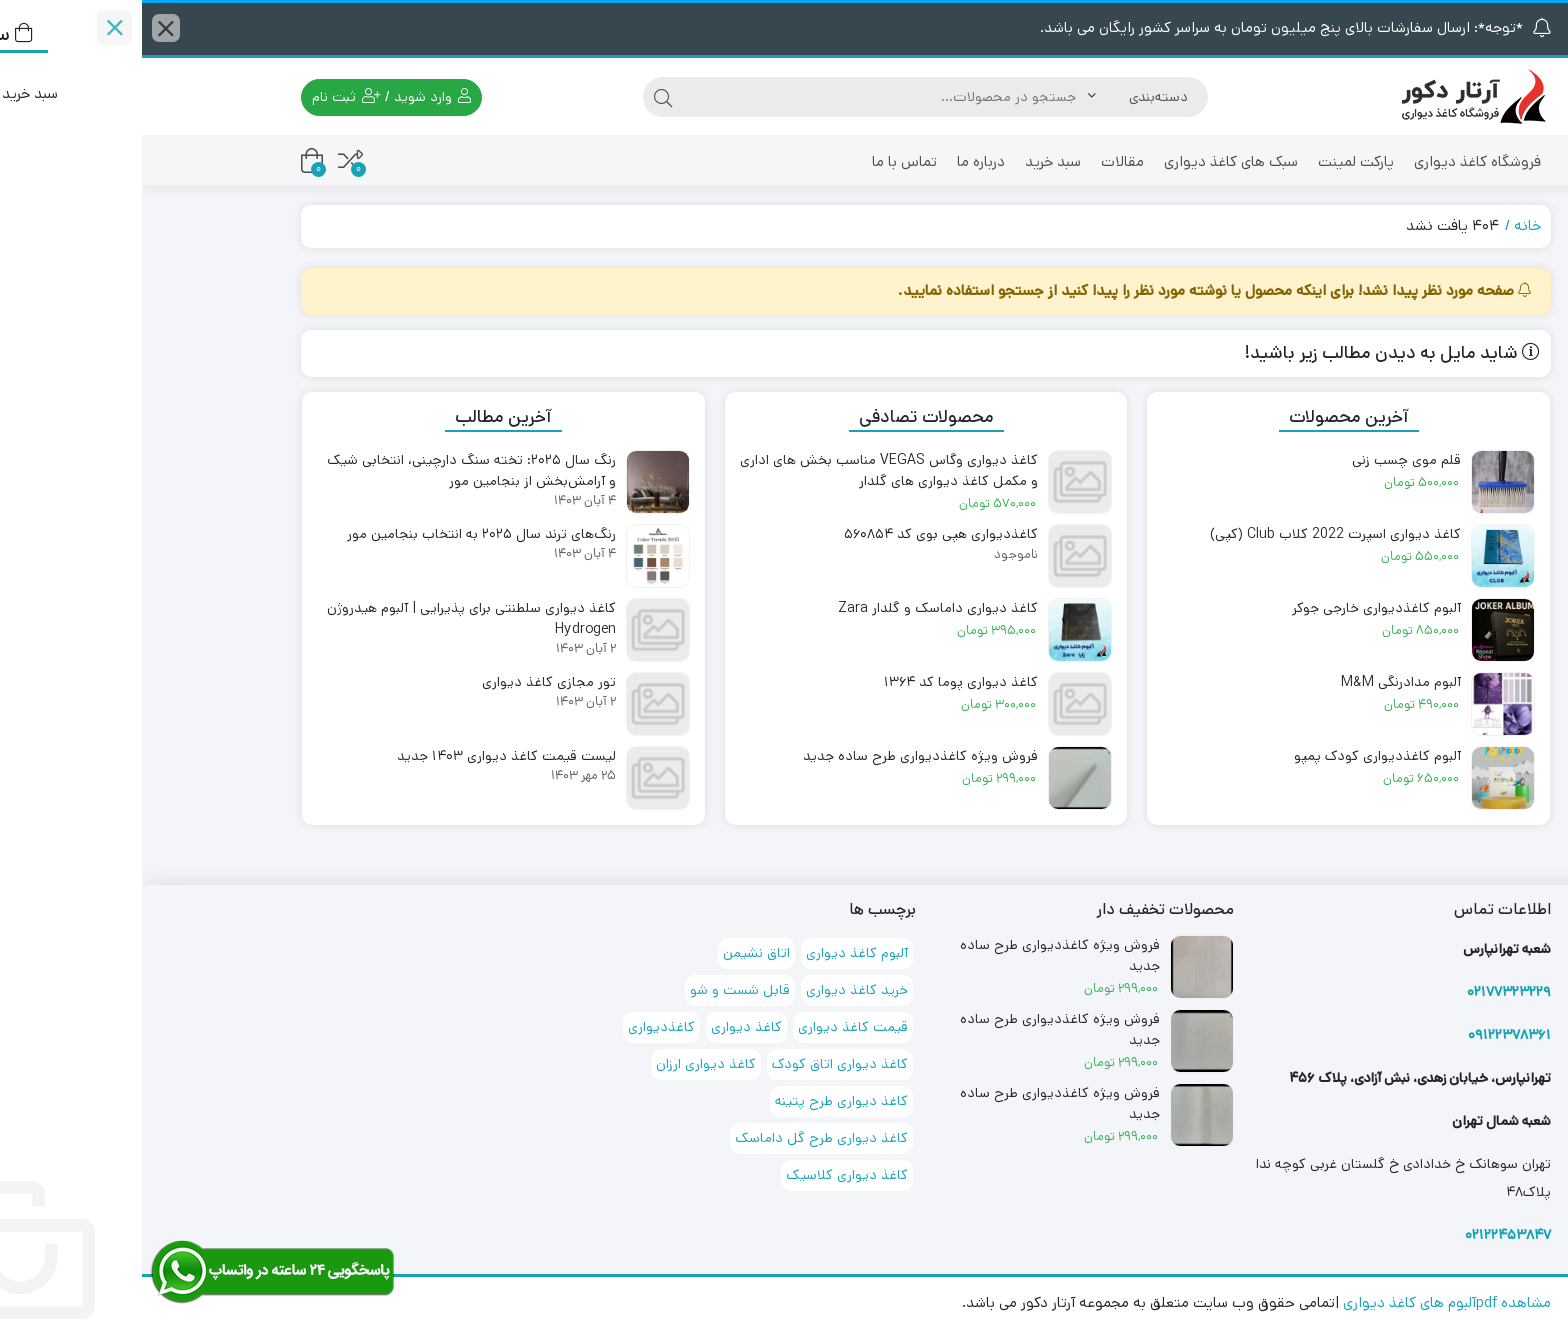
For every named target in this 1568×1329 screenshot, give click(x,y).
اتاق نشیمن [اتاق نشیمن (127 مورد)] (614, 953)
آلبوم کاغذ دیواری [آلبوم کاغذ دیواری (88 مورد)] (715, 953)
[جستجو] (743, 97)
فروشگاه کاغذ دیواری (1335, 161)
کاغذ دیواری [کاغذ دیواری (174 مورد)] (604, 1027)
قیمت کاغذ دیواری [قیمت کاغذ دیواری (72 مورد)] (711, 1027)
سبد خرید (911, 161)
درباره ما (839, 161)
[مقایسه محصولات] (208, 160)
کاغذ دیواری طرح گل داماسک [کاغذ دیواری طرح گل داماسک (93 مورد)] (679, 1138)
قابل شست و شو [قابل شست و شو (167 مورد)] (598, 990)
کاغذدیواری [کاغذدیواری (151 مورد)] (519, 1027)
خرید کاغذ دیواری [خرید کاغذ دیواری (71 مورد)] (715, 990)
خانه (1385, 225)
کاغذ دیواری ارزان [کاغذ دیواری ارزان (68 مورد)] (564, 1064)
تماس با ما (762, 161)
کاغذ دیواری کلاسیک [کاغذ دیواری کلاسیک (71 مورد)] (705, 1175)
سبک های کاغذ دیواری (1089, 161)
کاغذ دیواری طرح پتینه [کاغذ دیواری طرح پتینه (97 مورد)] (699, 1101)
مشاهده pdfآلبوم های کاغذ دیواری (1305, 1302)
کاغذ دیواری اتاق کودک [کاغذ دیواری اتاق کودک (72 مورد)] (698, 1064)
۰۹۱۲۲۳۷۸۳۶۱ (1367, 1035)
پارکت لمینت (1214, 161)
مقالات (980, 161)
